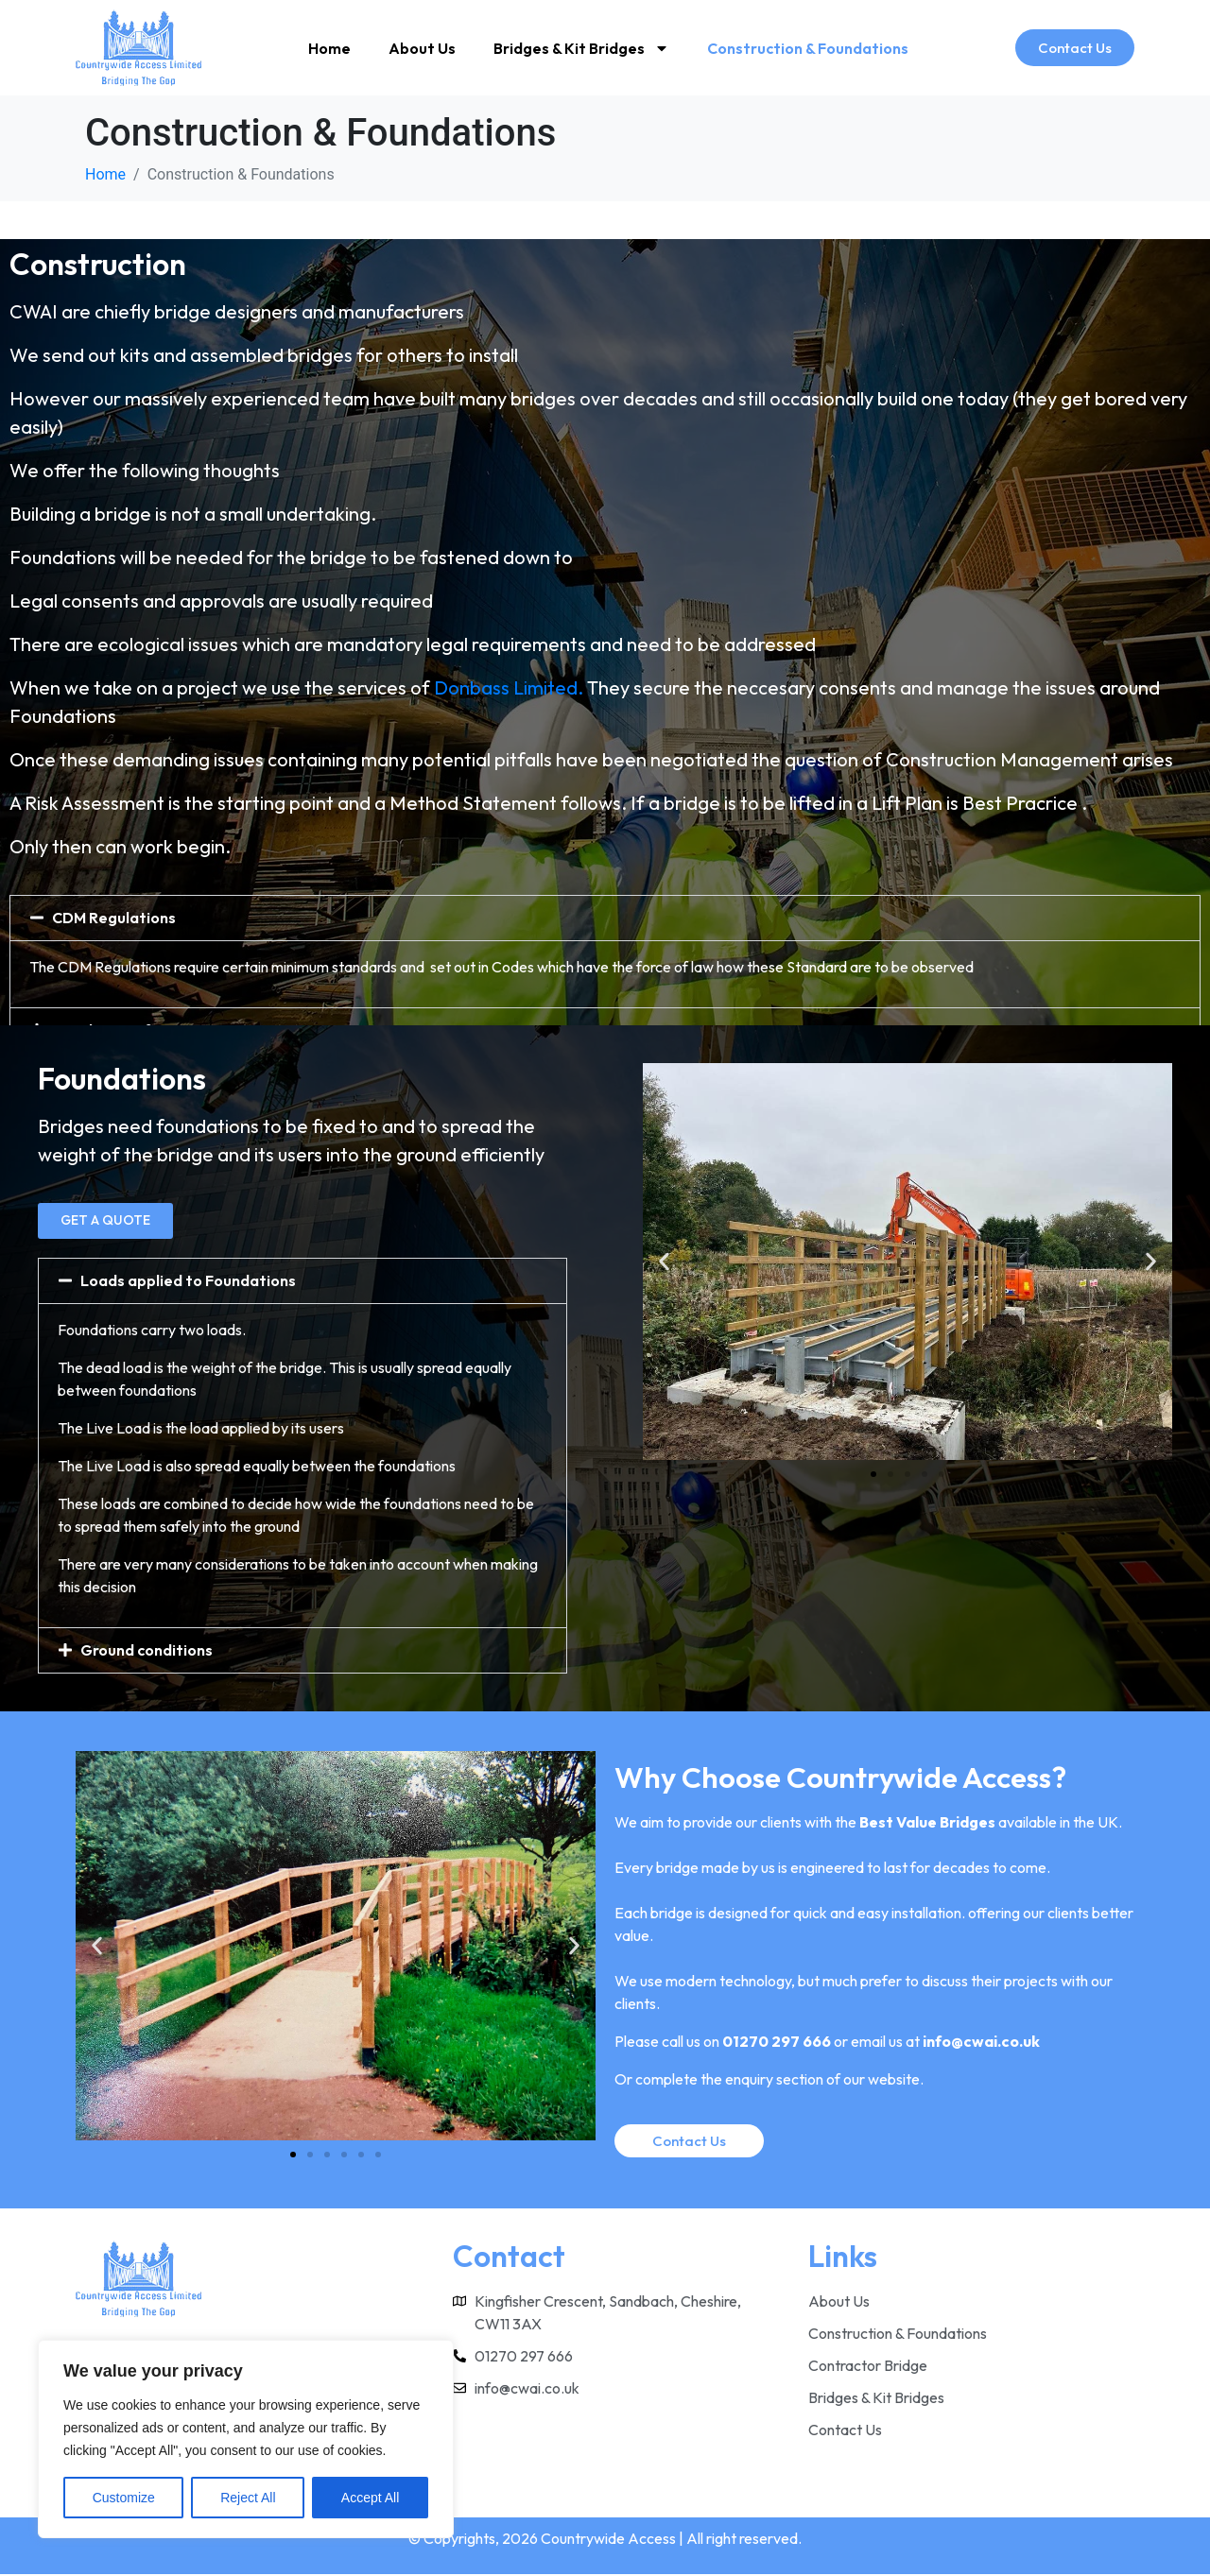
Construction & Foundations (807, 48)
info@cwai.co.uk (981, 2042)
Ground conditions (146, 1650)
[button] (605, 918)
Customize (124, 2497)
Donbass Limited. (508, 687)
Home (329, 48)
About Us (422, 48)
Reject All (247, 2497)
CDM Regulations (114, 917)
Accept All (370, 2497)
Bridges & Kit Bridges (581, 48)
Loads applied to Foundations (188, 1281)
